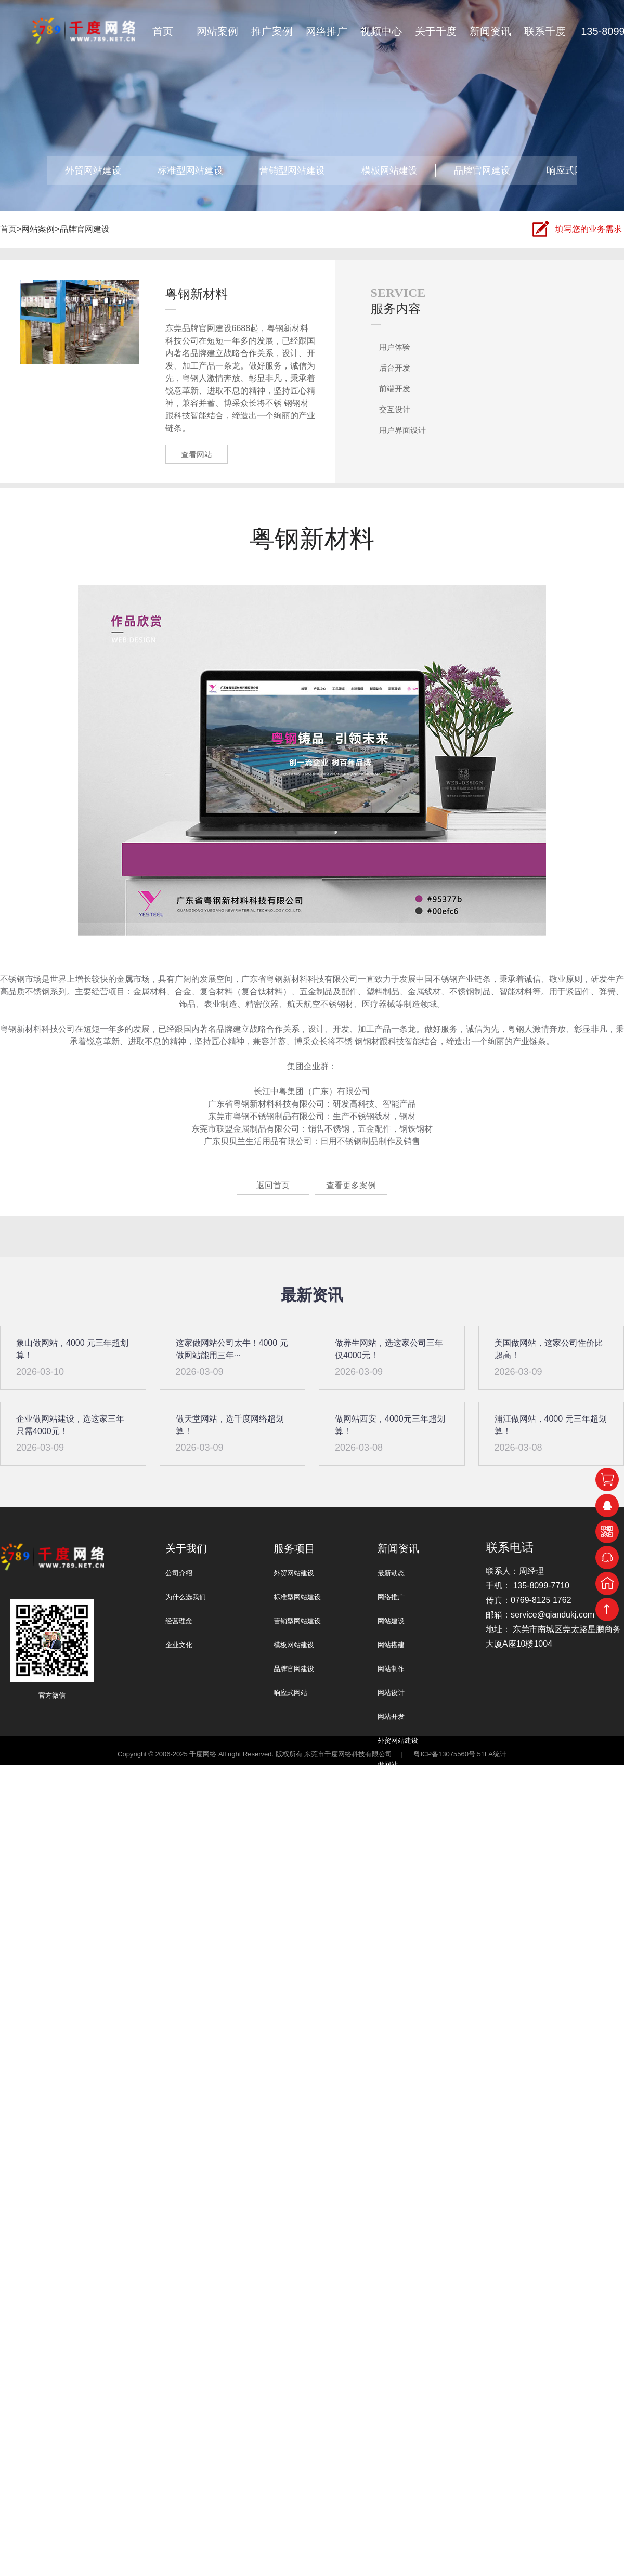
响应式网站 (570, 170)
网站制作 (391, 1669)
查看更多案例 (351, 1185)
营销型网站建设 (292, 170)
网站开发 (391, 1716)
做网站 (388, 1764)
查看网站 (196, 454)
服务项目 (294, 1548)
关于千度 (436, 31)
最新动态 (391, 1573)
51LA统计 (491, 1754)
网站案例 (217, 31)
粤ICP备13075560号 (443, 1754)
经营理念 (178, 1621)
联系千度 (545, 31)
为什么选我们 (185, 1597)
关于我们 (186, 1548)
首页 (162, 31)
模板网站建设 (389, 170)
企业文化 (178, 1645)
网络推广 (326, 31)
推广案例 (272, 31)
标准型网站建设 (190, 170)
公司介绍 (178, 1573)
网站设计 (391, 1693)
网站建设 (391, 1621)
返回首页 (273, 1185)
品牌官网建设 (482, 170)
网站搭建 (391, 1645)
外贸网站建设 (93, 170)
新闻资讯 (490, 31)
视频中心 (381, 31)
